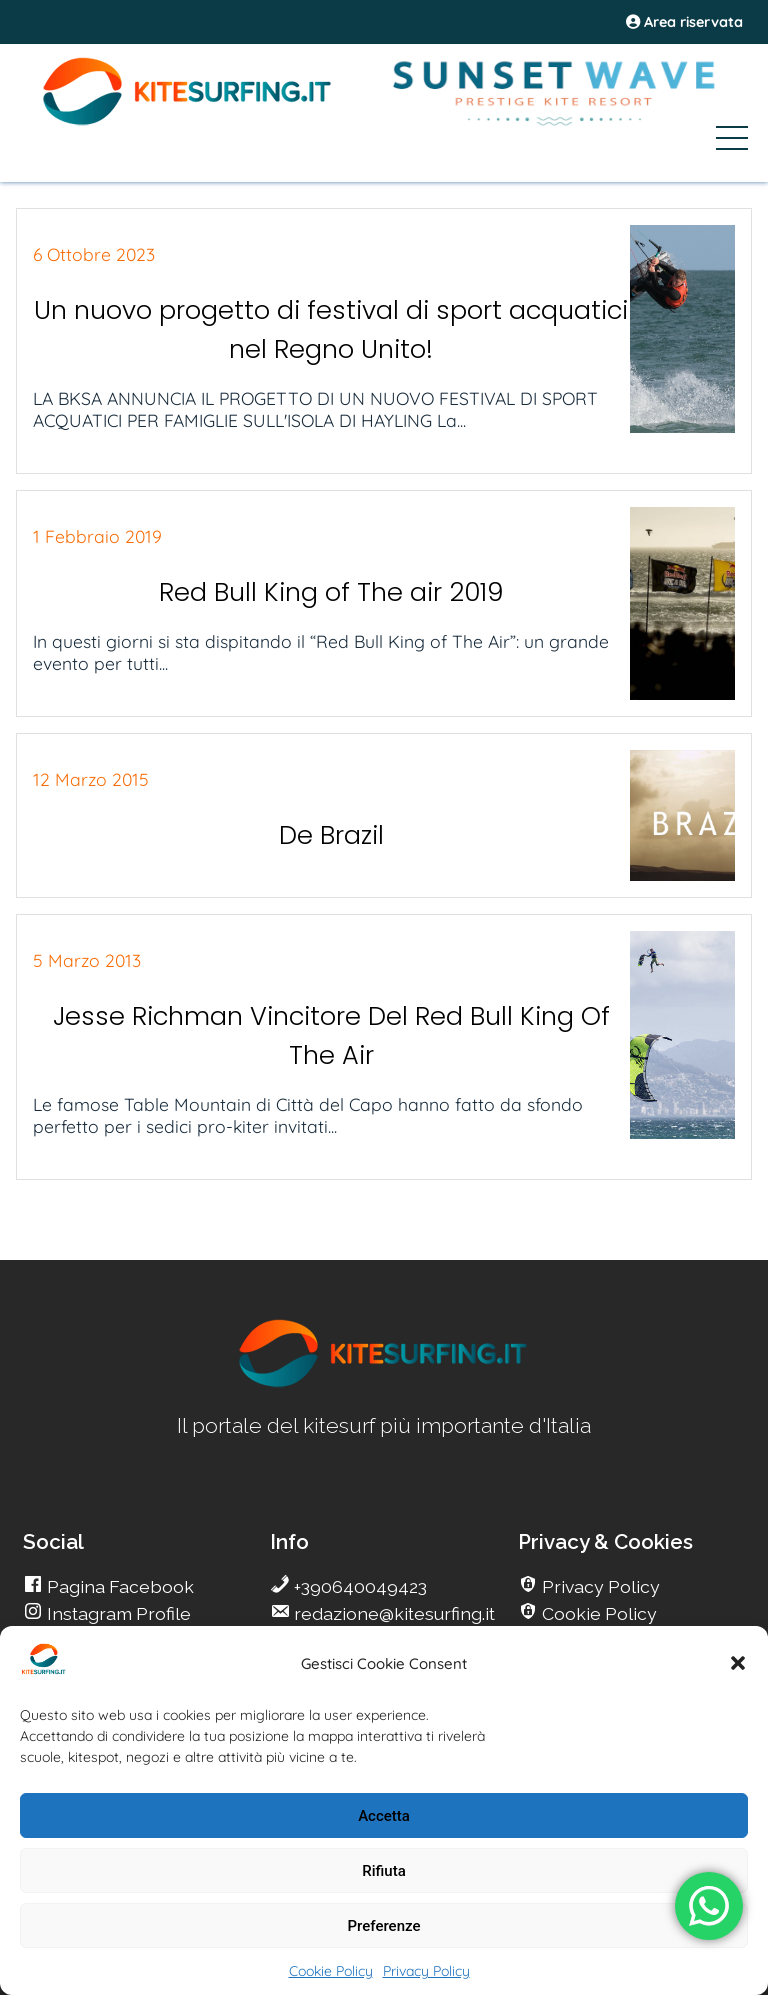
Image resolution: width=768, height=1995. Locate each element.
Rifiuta (383, 1871)
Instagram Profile (117, 1613)
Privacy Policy (426, 1971)
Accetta (384, 1816)
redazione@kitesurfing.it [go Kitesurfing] (392, 1613)
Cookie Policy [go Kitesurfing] (597, 1613)
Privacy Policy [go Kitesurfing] (599, 1586)
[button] (738, 1663)
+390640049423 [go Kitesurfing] (358, 1586)
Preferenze (384, 1926)
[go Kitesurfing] (384, 1383)
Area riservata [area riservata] (684, 22)
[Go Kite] (188, 122)
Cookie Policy (331, 1971)
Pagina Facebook (118, 1586)
